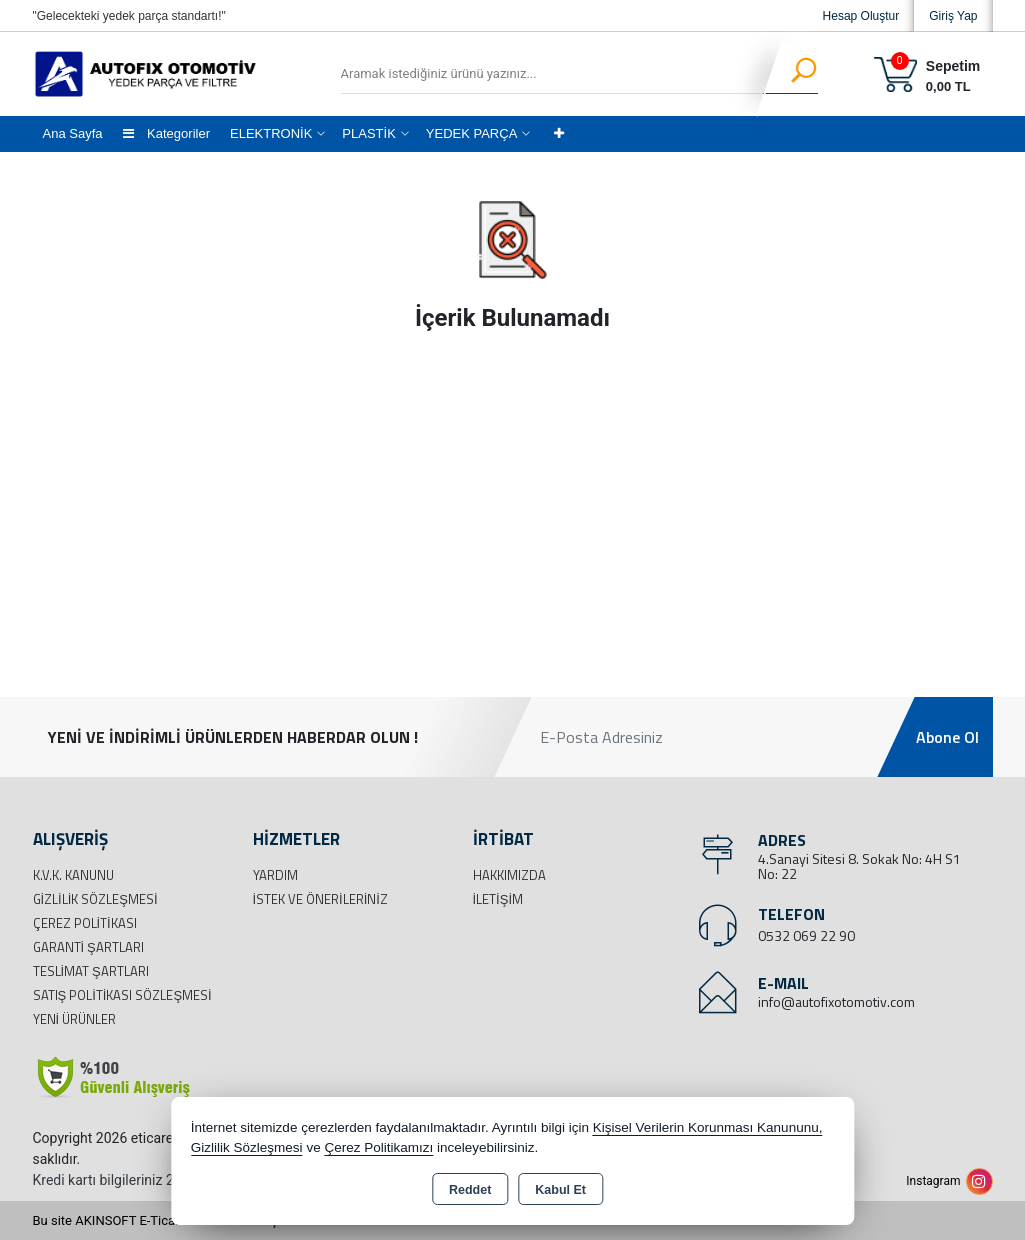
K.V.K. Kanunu (73, 875)
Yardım (275, 875)
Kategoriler (166, 133)
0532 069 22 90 (806, 935)
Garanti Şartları (88, 947)
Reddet (470, 1190)
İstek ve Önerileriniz (320, 899)
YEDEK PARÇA (472, 133)
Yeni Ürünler (75, 1019)
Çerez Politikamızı (378, 1147)
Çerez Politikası (85, 923)
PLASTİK (368, 133)
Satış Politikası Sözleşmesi (122, 995)
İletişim (498, 899)
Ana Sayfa (73, 133)
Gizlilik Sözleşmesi (95, 899)
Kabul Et (560, 1190)
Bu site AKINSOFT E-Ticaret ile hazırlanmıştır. (162, 1220)
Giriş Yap (953, 16)
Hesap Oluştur (861, 16)
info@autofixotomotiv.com (836, 1001)
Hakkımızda (509, 875)
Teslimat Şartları (91, 971)
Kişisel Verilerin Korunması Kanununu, (708, 1127)
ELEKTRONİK (271, 133)
